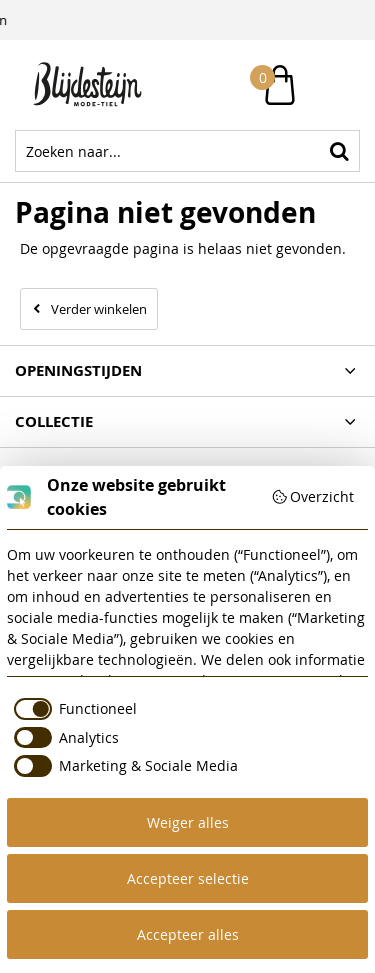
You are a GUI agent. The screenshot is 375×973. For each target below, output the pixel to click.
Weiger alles (188, 822)
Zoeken (339, 151)
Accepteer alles (188, 934)
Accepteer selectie (188, 878)
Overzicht (313, 496)
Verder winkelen (99, 309)
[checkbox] (72, 709)
